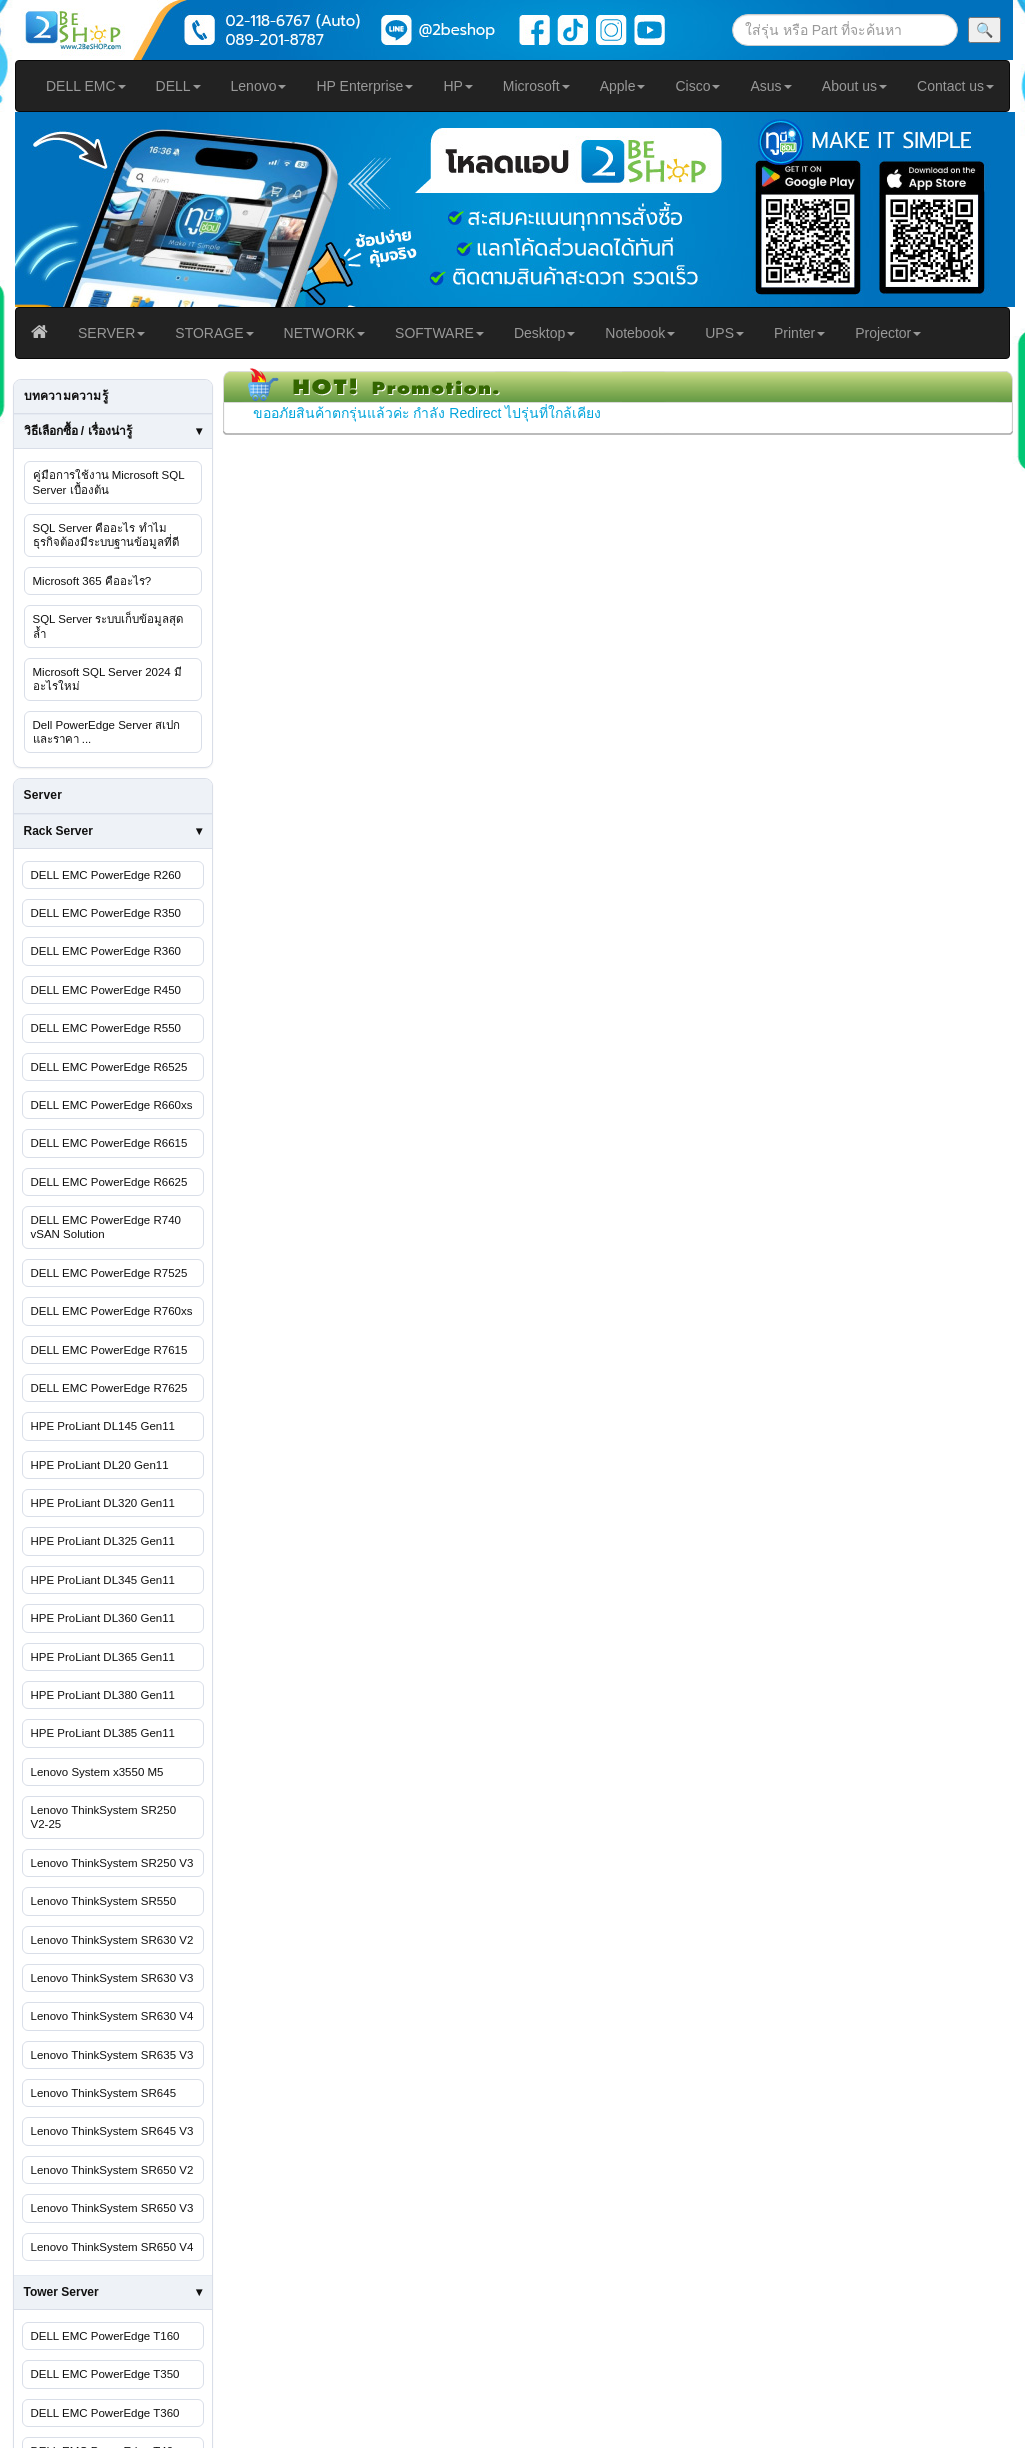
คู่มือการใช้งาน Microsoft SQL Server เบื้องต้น (109, 482)
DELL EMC (86, 86)
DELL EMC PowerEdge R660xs (112, 1105)
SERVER (111, 333)
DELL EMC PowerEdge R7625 (109, 1388)
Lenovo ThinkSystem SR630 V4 (112, 2016)
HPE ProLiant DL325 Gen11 (103, 1541)
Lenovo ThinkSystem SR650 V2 (112, 2170)
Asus (770, 86)
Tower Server (61, 2292)
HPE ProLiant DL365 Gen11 (103, 1657)
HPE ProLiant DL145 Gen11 (103, 1426)
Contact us (955, 86)
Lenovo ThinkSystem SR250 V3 (112, 1863)
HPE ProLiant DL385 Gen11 (103, 1733)
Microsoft (536, 86)
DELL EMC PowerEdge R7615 (109, 1350)
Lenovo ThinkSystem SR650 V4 (112, 2247)
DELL (178, 86)
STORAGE (214, 333)
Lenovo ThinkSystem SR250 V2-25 (104, 1817)
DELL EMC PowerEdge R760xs (112, 1311)
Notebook (640, 333)
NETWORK (325, 333)
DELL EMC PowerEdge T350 (105, 2374)
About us (854, 86)
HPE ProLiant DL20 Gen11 (100, 1465)
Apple (623, 86)
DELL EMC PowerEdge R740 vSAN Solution (106, 1227)
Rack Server (58, 831)
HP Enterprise (364, 86)
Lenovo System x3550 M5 (97, 1772)
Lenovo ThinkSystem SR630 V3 (112, 1978)
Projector (888, 333)
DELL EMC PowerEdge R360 (106, 951)
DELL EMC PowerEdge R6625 (109, 1182)
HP (457, 86)
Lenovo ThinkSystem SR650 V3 (112, 2208)
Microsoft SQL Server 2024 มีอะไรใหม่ (107, 679)
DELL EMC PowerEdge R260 (106, 875)
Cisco (697, 86)
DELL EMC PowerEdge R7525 (109, 1273)
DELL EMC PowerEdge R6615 (109, 1143)
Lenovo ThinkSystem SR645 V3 (112, 2131)
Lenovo (259, 86)
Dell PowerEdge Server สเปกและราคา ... (107, 732)
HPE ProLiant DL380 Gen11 (103, 1695)
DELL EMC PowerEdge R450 (106, 990)
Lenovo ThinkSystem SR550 (104, 1901)
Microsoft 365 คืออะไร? (92, 581)
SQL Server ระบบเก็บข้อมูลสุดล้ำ (108, 626)
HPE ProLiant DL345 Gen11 (103, 1580)
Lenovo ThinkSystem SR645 (104, 2093)
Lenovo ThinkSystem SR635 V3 (112, 2055)
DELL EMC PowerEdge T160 (105, 2336)
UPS (724, 333)
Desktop (544, 333)
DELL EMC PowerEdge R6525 (109, 1067)
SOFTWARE (439, 333)
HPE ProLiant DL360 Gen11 (103, 1618)
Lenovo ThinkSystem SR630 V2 (112, 1940)
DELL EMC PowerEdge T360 (105, 2413)
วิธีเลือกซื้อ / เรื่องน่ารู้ (78, 431)
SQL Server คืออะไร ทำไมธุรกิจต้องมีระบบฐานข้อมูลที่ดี (106, 535)
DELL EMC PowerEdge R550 (106, 1028)
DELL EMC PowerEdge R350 (106, 913)
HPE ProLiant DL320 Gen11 (103, 1503)
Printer (799, 333)
